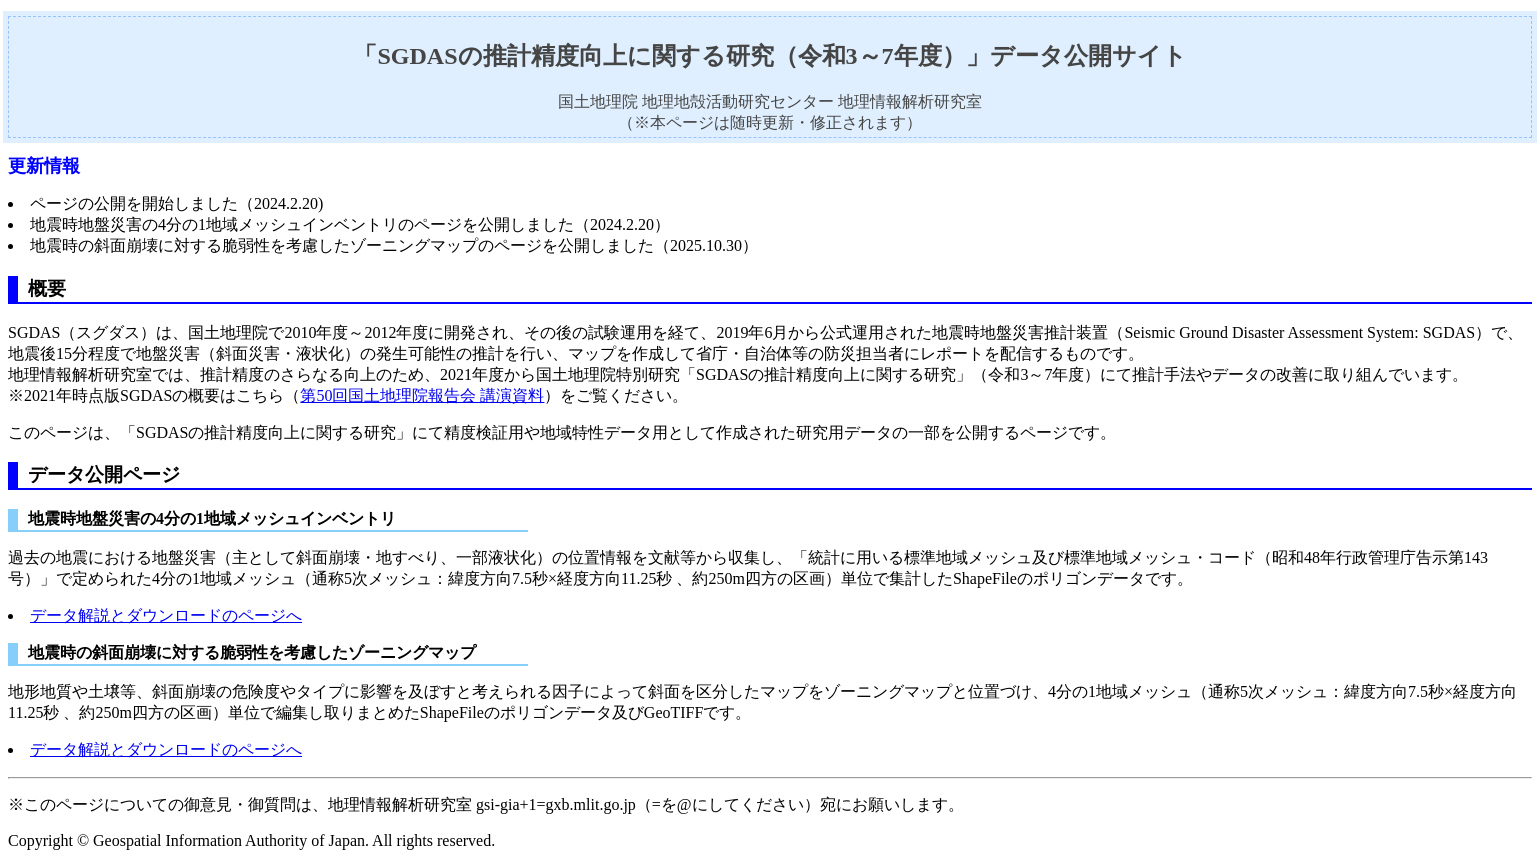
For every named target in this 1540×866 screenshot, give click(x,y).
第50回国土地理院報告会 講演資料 (422, 395)
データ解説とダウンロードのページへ (166, 615)
